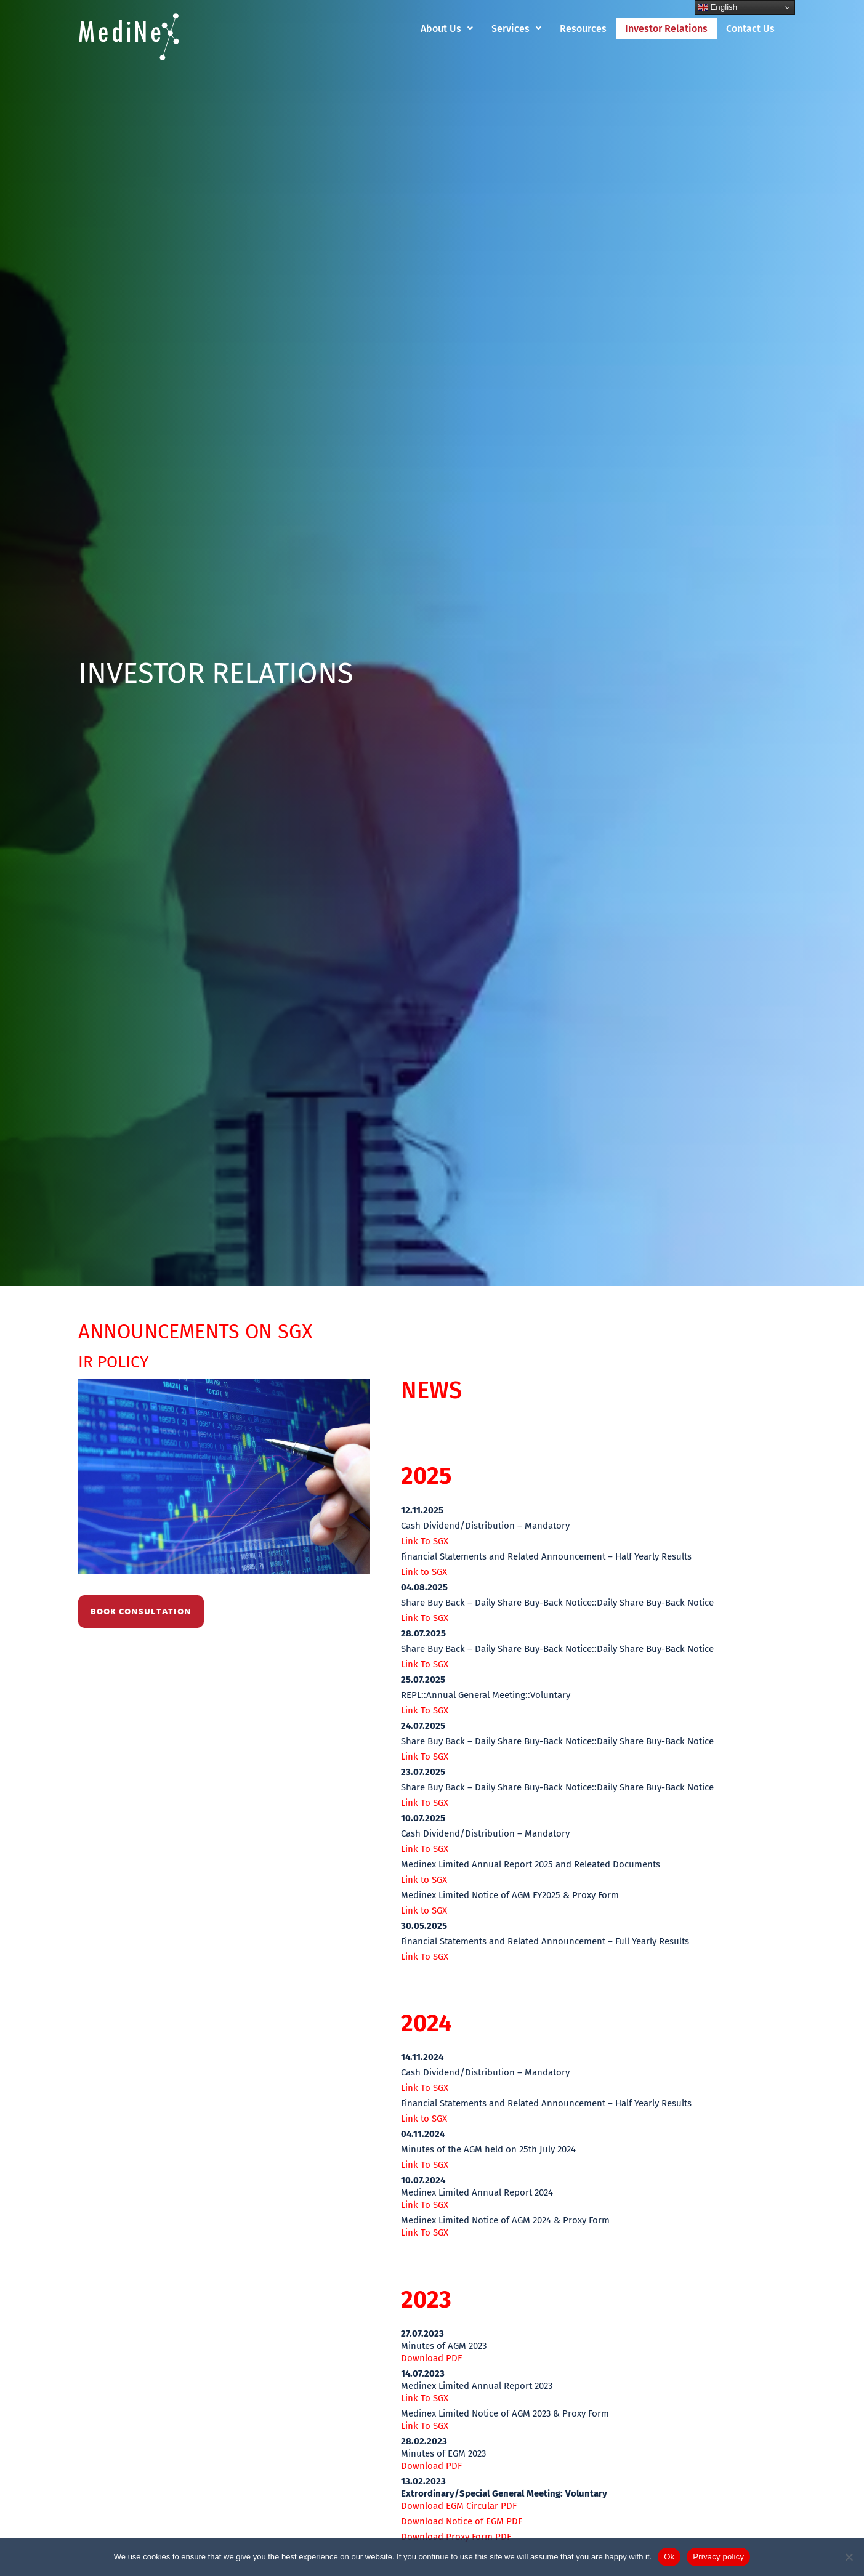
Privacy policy (718, 2556)
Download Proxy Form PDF (456, 2536)
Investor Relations (666, 28)
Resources (583, 28)
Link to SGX (424, 1571)
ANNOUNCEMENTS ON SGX (222, 1330)
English (717, 7)
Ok (669, 2556)
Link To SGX (424, 1541)
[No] (848, 2557)
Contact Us (750, 28)
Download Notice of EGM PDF (461, 2521)
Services (516, 28)
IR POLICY (118, 1361)
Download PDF (431, 2358)
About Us (447, 28)
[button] (446, 28)
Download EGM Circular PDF (459, 2505)
